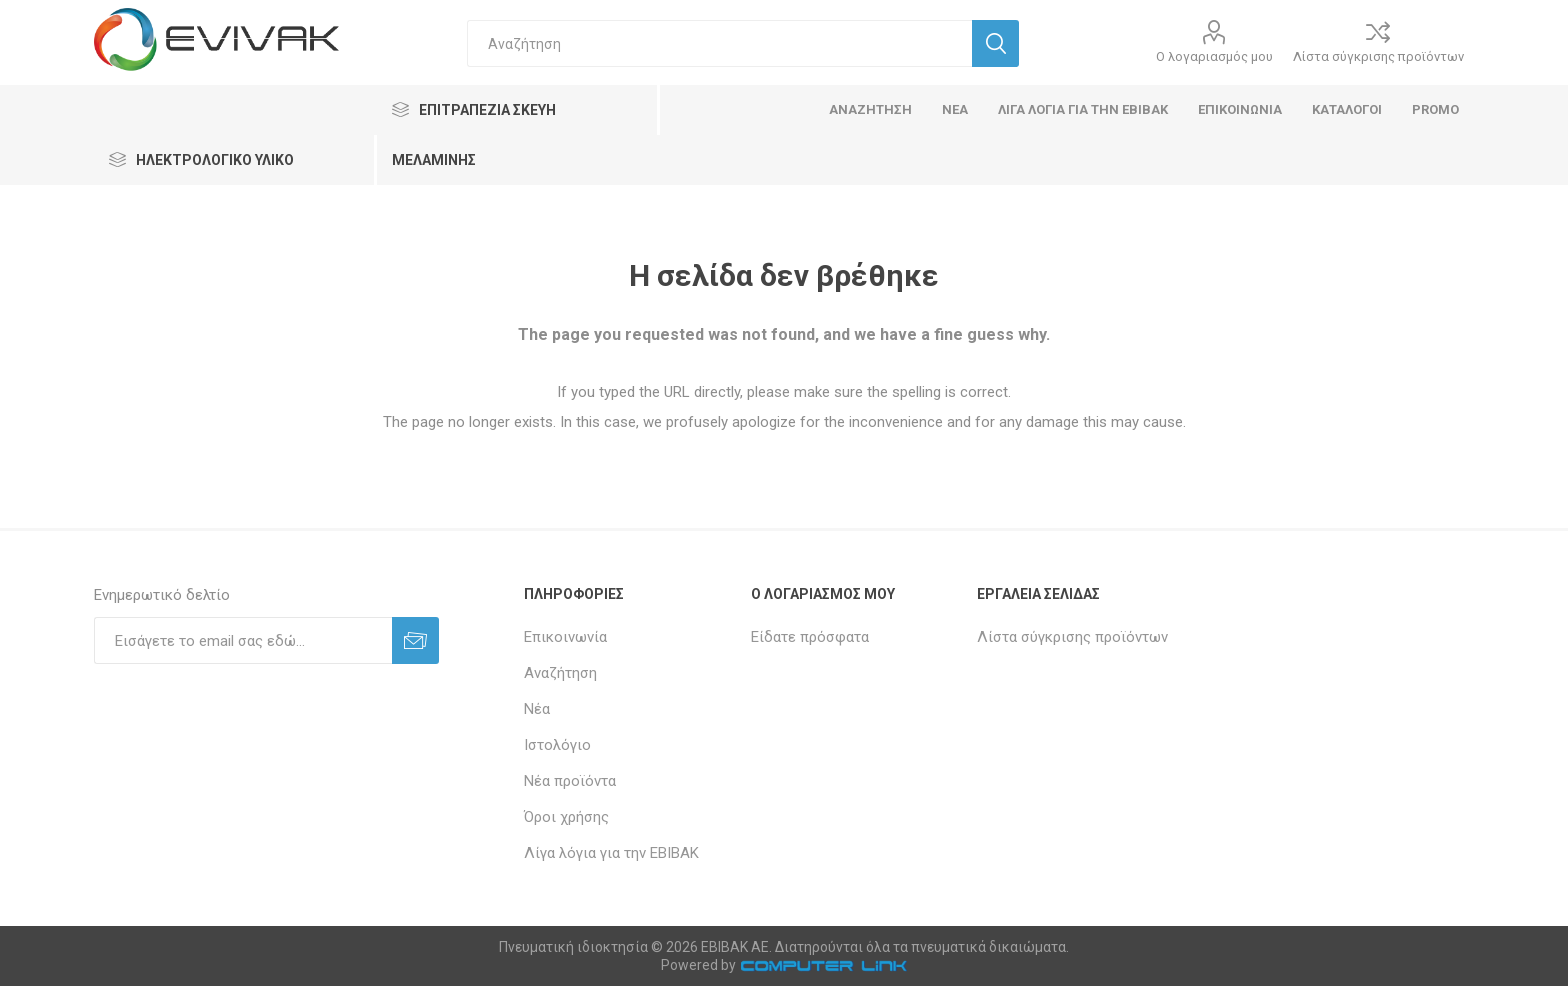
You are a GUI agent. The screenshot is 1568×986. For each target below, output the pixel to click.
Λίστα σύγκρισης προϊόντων (1378, 56)
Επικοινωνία (565, 637)
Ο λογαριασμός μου (1214, 56)
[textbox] (719, 43)
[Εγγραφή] (243, 640)
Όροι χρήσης (566, 817)
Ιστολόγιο (557, 745)
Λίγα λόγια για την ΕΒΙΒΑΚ (611, 853)
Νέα (537, 709)
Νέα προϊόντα (570, 781)
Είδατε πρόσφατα (810, 637)
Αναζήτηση (560, 673)
